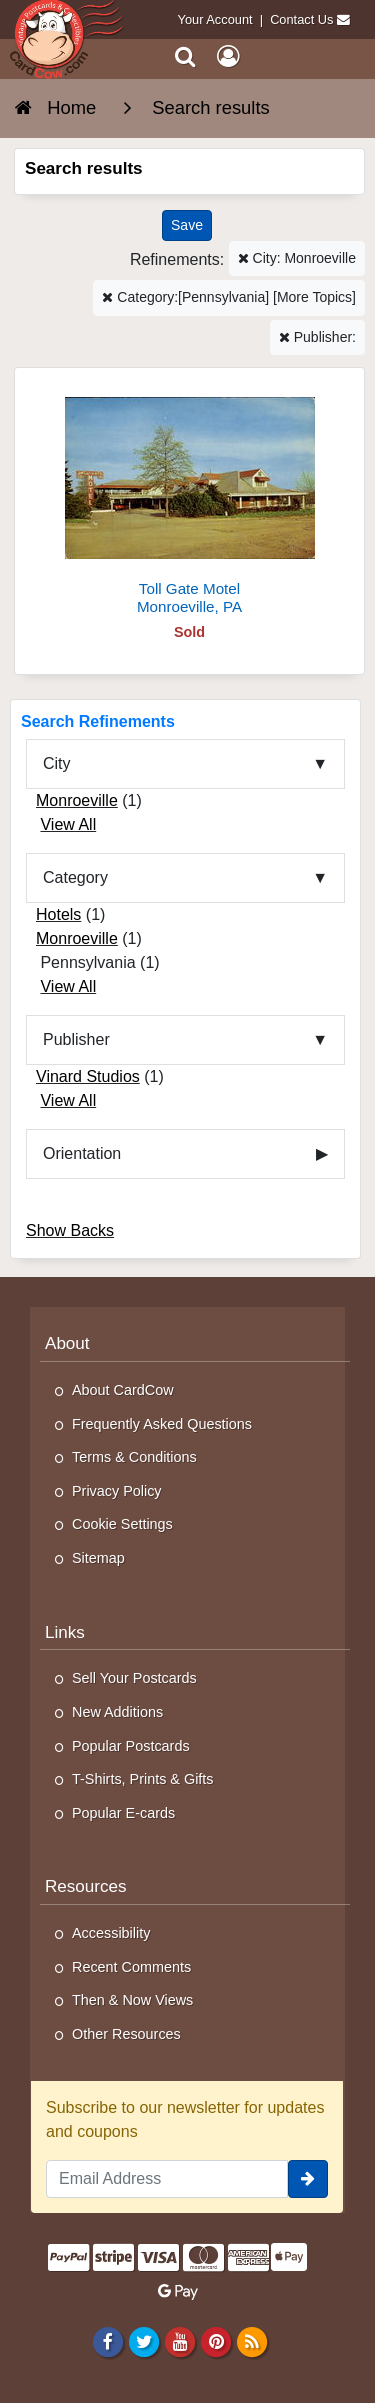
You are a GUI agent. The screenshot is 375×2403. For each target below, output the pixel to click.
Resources (86, 1886)
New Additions (117, 1712)
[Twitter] (143, 2341)
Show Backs (70, 1230)
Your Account (215, 19)
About (67, 1343)
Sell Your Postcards (134, 1678)
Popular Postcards (131, 1746)
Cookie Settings (122, 1524)
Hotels (58, 914)
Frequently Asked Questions (162, 1424)
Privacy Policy (117, 1491)
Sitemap (98, 1558)
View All (68, 824)
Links (65, 1632)
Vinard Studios (88, 1076)
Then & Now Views (132, 2000)
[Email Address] (167, 2179)
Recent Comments (131, 1967)
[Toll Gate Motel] (189, 499)
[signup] (308, 2179)
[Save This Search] (187, 225)
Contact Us (301, 19)
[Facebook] (107, 2341)
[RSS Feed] (252, 2341)
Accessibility (111, 1933)
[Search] (185, 56)
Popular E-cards (123, 1813)
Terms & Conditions (134, 1457)
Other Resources (126, 2034)
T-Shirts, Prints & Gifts (143, 1779)
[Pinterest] (215, 2341)
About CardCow (123, 1390)
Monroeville (77, 800)
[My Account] (228, 56)
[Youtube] (179, 2341)
